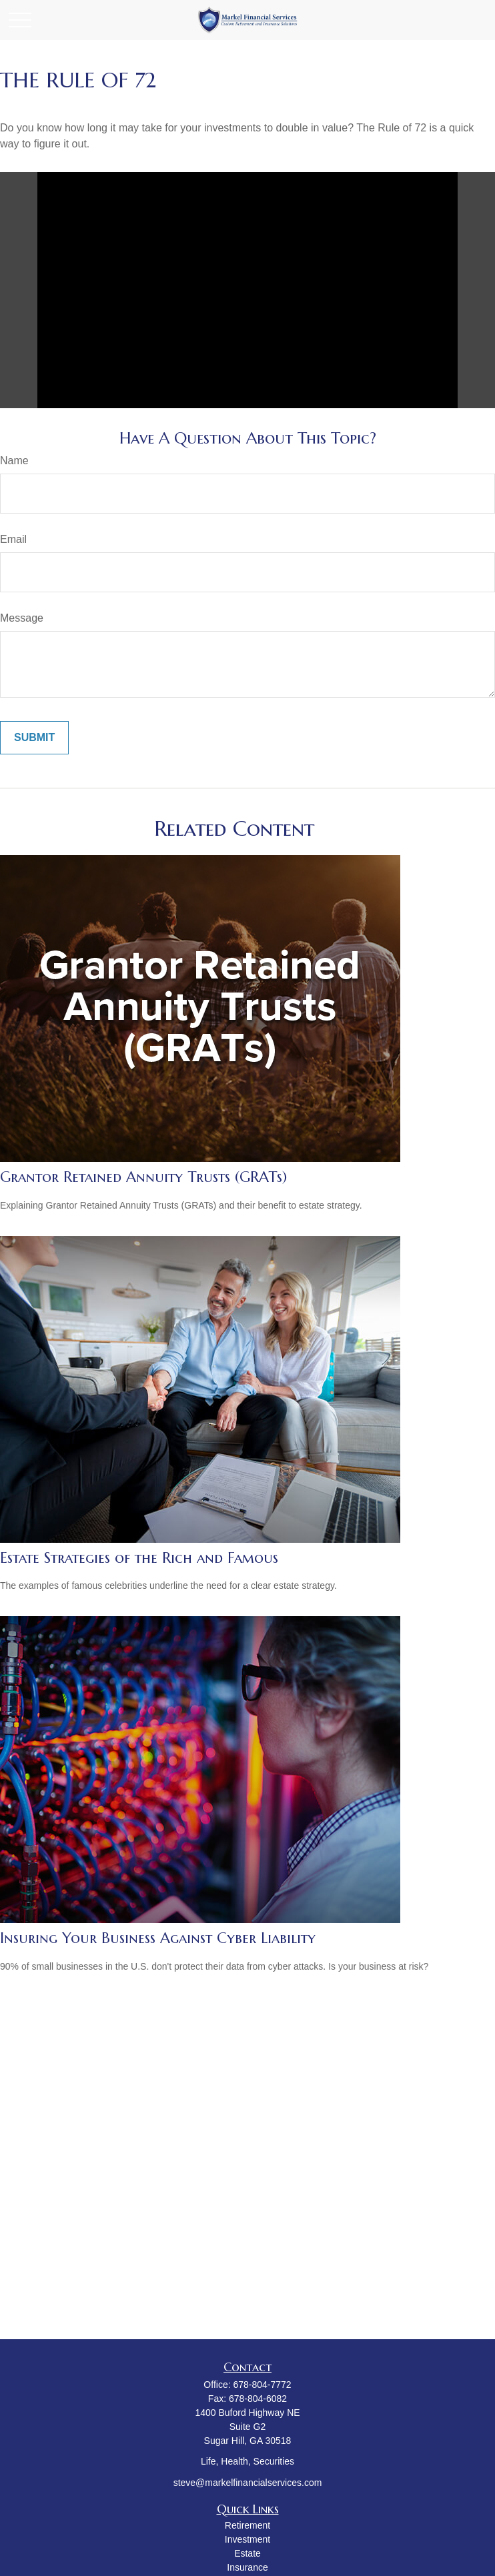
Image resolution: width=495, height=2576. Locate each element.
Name (14, 460)
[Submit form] (34, 737)
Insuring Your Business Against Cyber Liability (158, 1938)
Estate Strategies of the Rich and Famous (139, 1558)
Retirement (247, 2525)
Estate (247, 2553)
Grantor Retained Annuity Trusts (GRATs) (143, 1177)
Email (13, 539)
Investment (247, 2539)
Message (21, 618)
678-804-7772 (262, 2384)
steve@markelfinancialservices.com (247, 2482)
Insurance (247, 2567)
